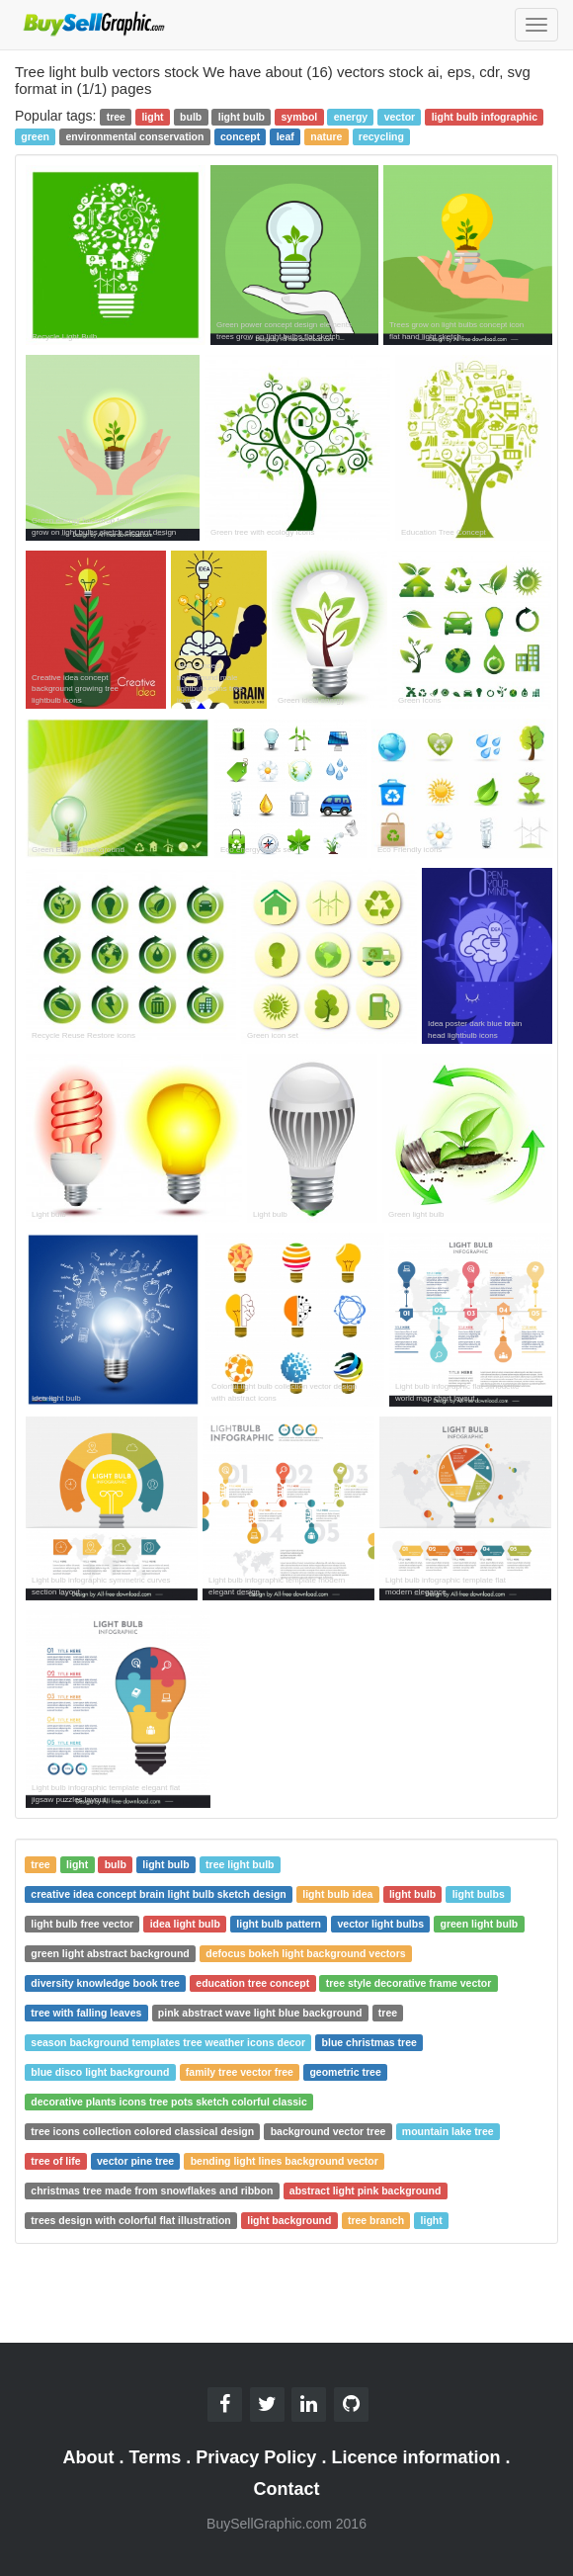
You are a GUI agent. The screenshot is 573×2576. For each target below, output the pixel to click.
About (89, 2457)
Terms (155, 2457)
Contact (287, 2489)
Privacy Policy (256, 2457)
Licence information (415, 2457)
